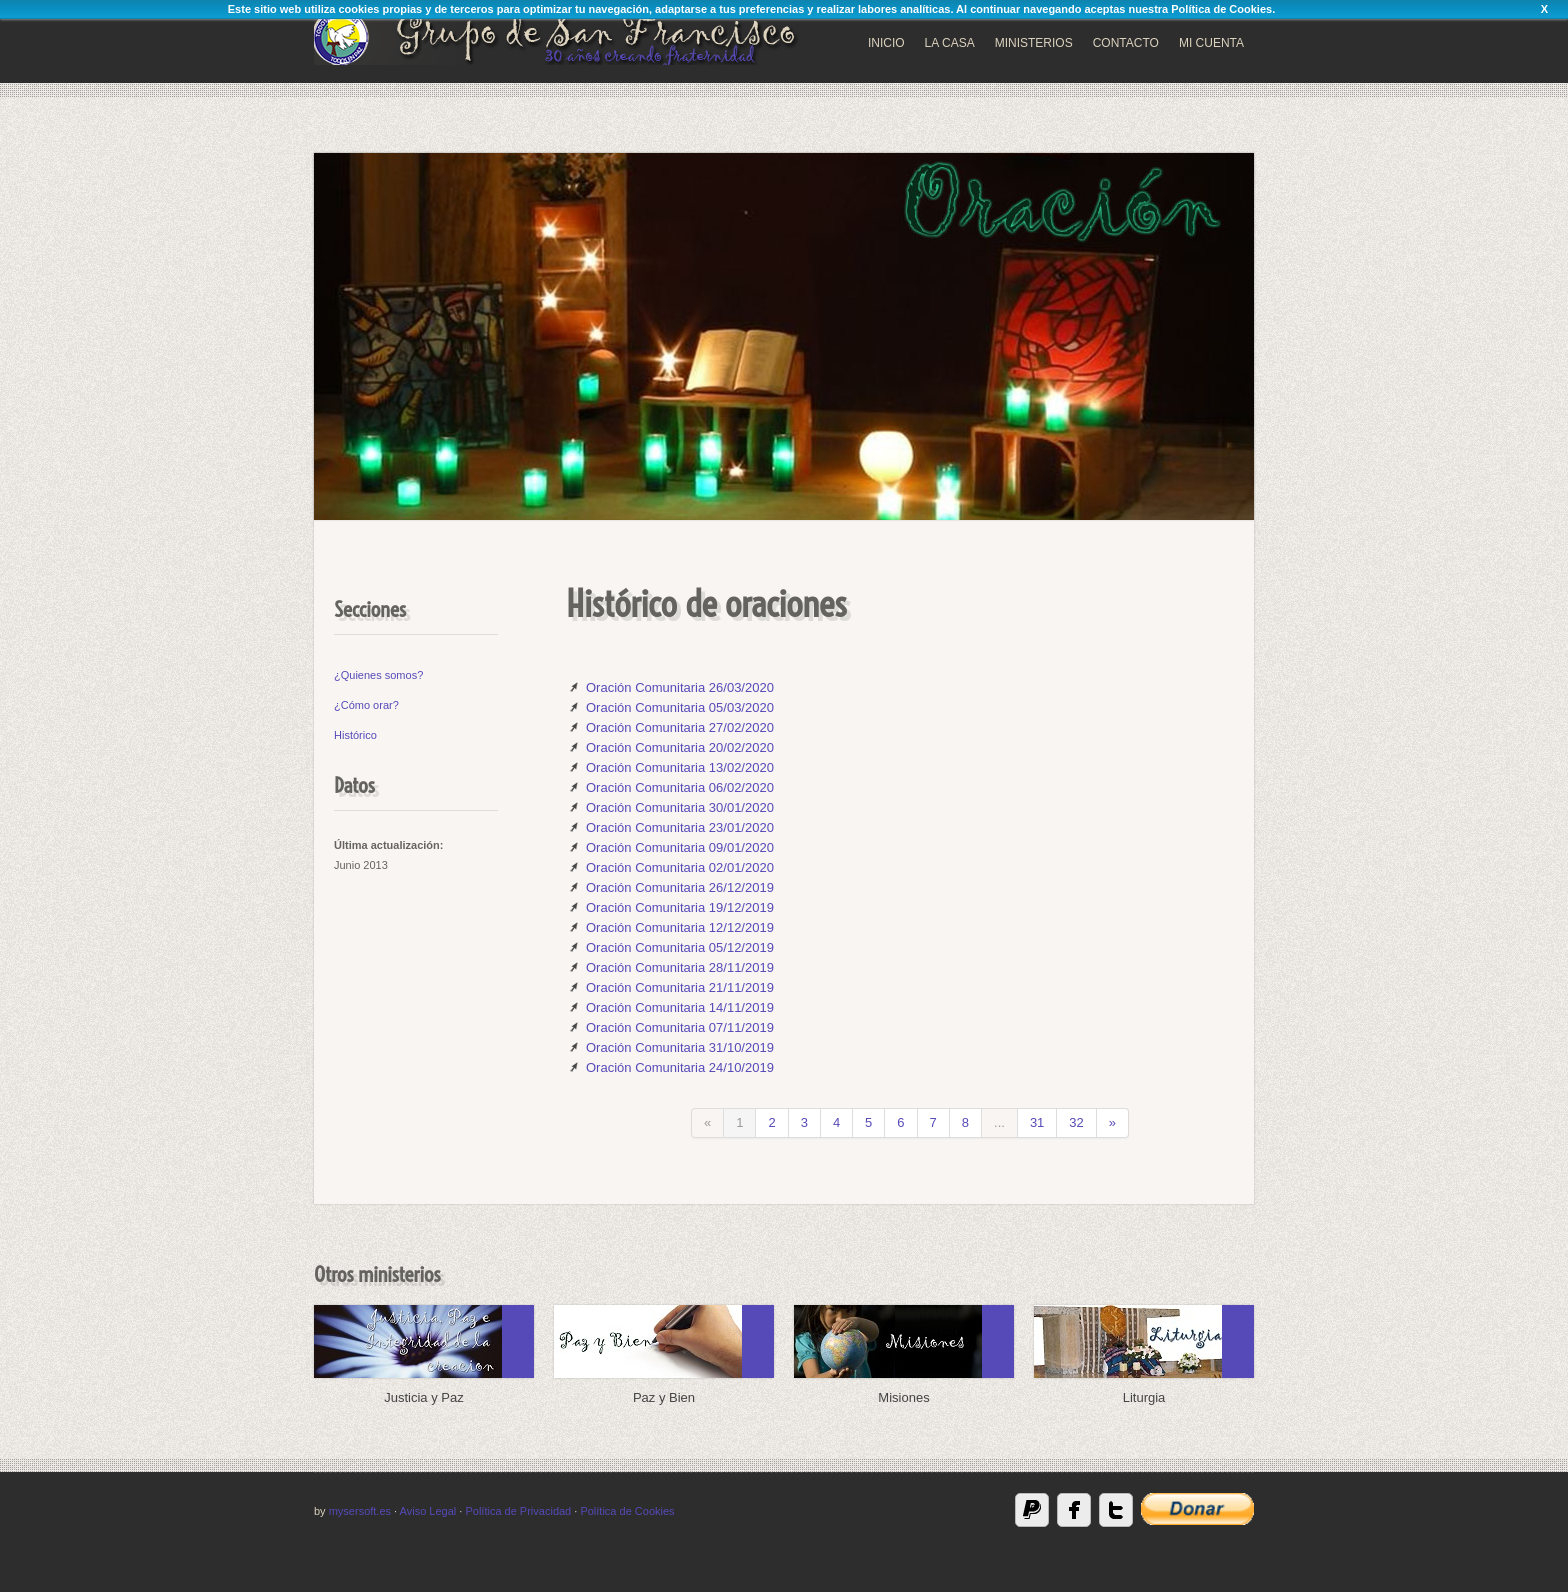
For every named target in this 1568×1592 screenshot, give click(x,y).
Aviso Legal (428, 1511)
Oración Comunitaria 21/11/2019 (680, 987)
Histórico (355, 735)
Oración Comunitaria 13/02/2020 (680, 767)
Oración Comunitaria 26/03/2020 (680, 687)
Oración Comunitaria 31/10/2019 (680, 1047)
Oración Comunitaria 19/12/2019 (680, 907)
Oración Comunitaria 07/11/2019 (680, 1027)
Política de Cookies (1221, 9)
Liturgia (1144, 1397)
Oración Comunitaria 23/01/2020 (680, 827)
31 (1037, 1122)
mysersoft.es (360, 1511)
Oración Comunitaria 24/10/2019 (680, 1067)
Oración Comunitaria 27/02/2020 (680, 727)
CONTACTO (1126, 43)
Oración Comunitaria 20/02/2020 (680, 747)
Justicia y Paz (423, 1397)
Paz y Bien (664, 1397)
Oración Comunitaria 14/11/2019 (680, 1007)
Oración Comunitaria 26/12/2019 (680, 887)
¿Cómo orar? (366, 705)
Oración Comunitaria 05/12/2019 (680, 947)
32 (1076, 1122)
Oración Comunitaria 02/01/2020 (680, 867)
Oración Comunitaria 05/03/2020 (680, 707)
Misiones (903, 1397)
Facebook (1074, 1510)
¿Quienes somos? (378, 675)
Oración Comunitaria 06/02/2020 (680, 787)
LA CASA (950, 43)
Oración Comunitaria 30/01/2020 (680, 807)
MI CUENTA (1211, 43)
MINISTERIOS (1034, 43)
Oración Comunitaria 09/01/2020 (680, 847)
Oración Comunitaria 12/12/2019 (680, 927)
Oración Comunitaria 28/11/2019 (680, 967)
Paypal (1032, 1510)
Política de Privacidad (518, 1511)
